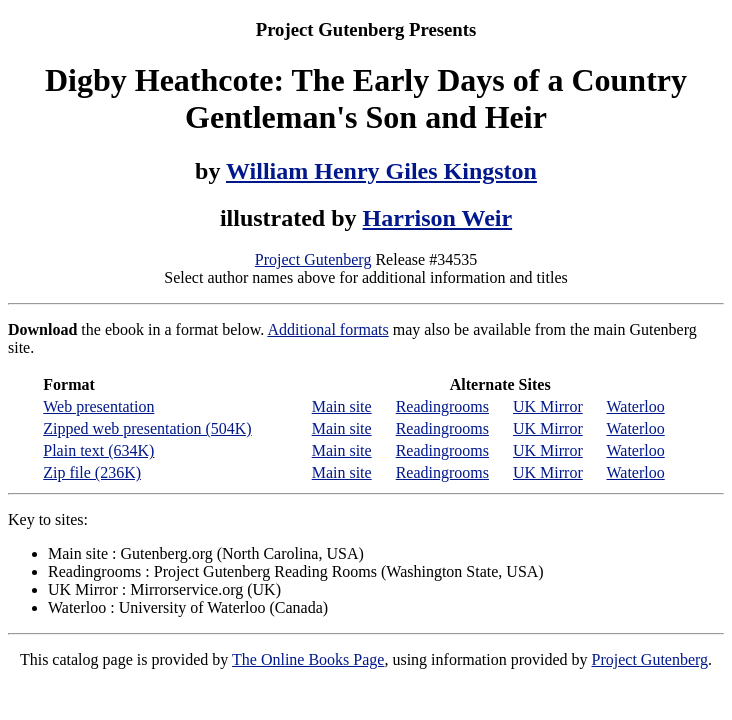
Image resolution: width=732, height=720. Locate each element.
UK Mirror (548, 406)
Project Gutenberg (313, 259)
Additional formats (327, 329)
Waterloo (635, 406)
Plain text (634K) (98, 450)
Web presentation (98, 406)
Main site (342, 406)
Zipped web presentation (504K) (147, 428)
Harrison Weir (438, 218)
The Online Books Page (308, 659)
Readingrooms (442, 406)
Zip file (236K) (92, 472)
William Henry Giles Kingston (381, 171)
